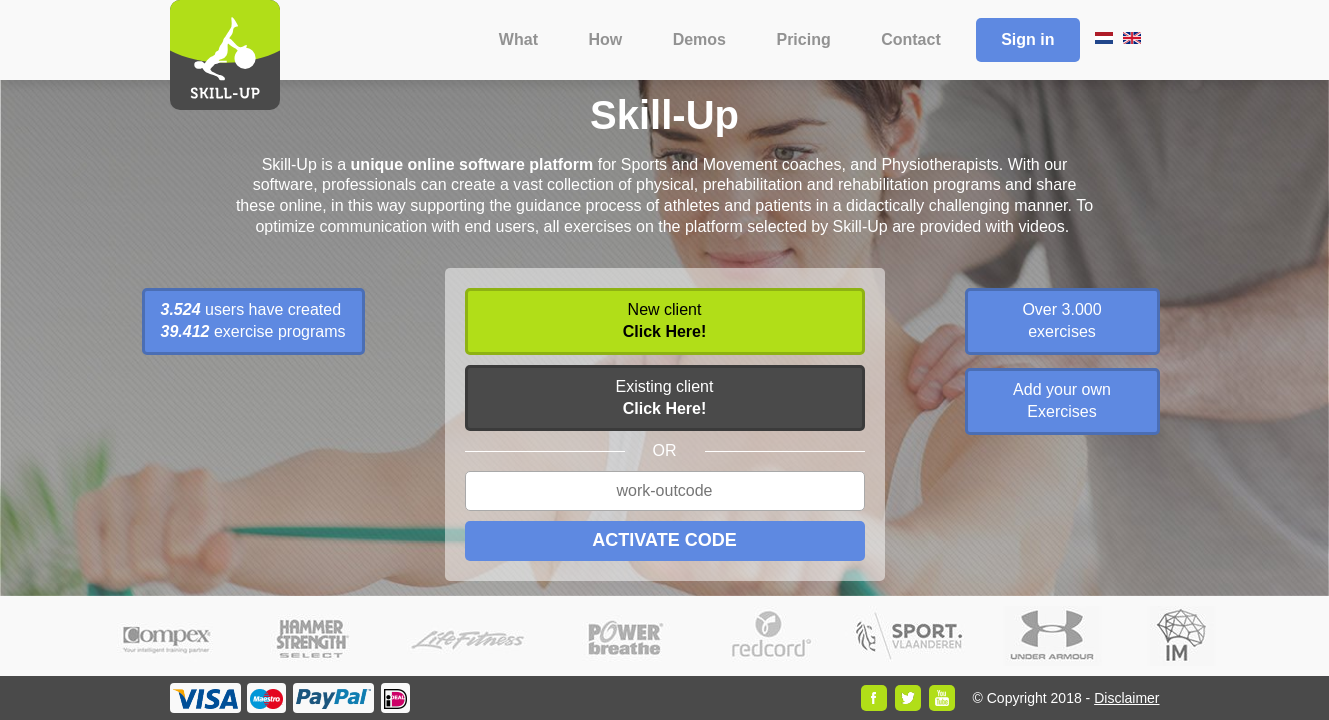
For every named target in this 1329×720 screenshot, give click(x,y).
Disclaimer (1126, 698)
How (605, 39)
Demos (699, 39)
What (518, 39)
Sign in (1027, 39)
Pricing (803, 39)
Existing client (665, 397)
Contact (911, 39)
